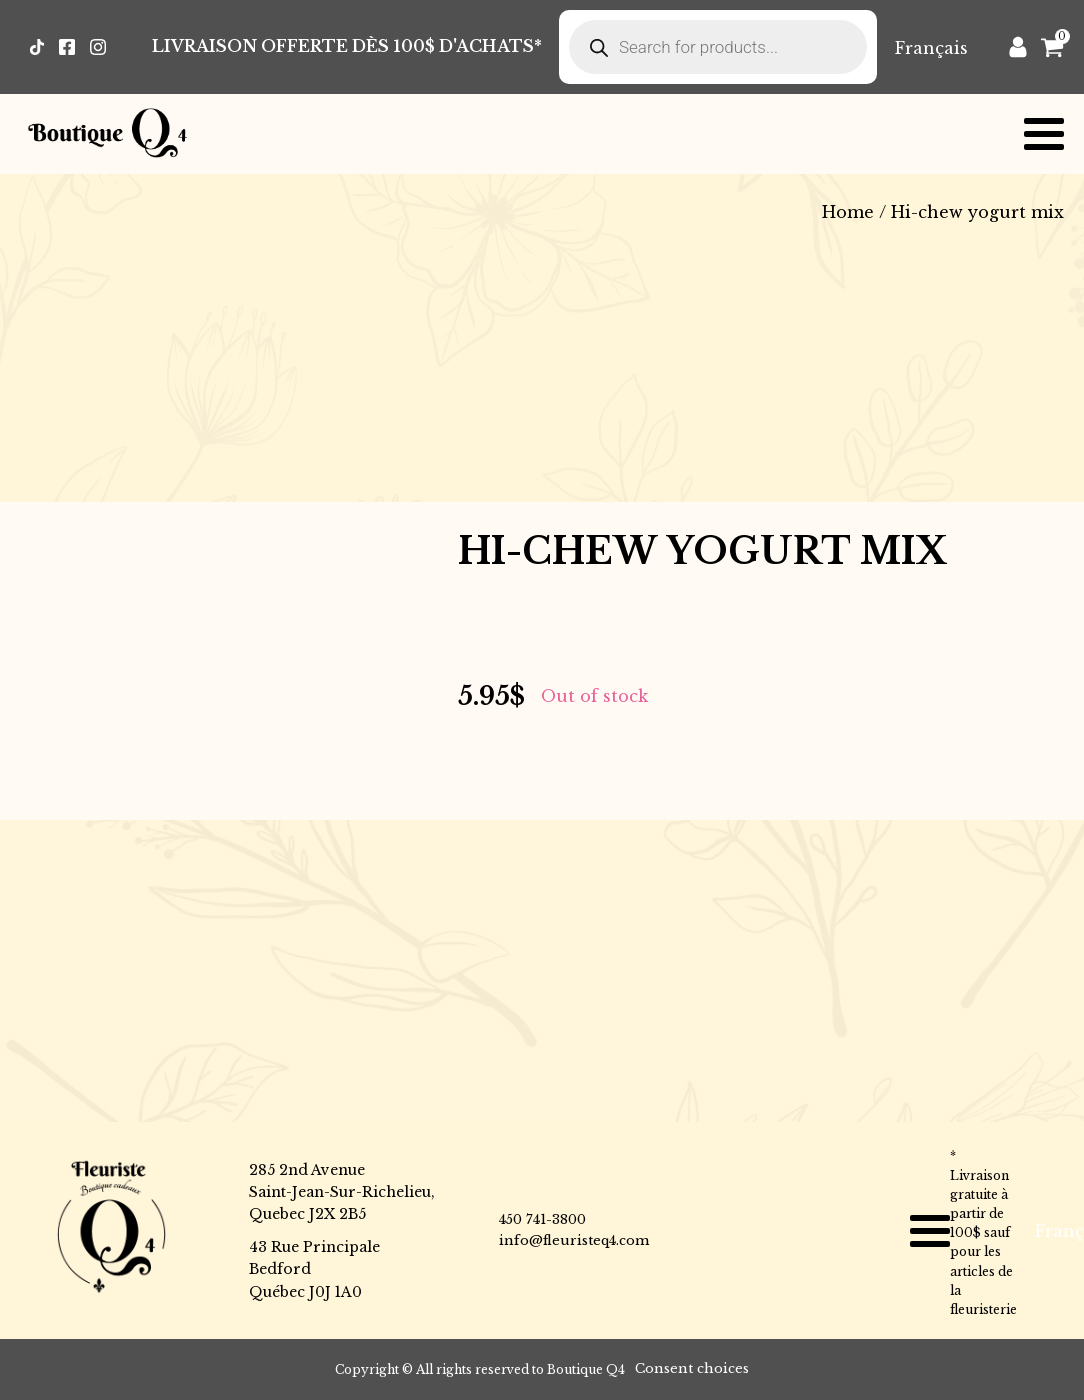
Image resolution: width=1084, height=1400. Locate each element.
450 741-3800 (542, 1219)
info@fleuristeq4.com (574, 1240)
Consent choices (692, 1368)
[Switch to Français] (931, 47)
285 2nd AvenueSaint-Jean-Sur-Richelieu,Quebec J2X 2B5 (342, 1192)
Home (848, 212)
